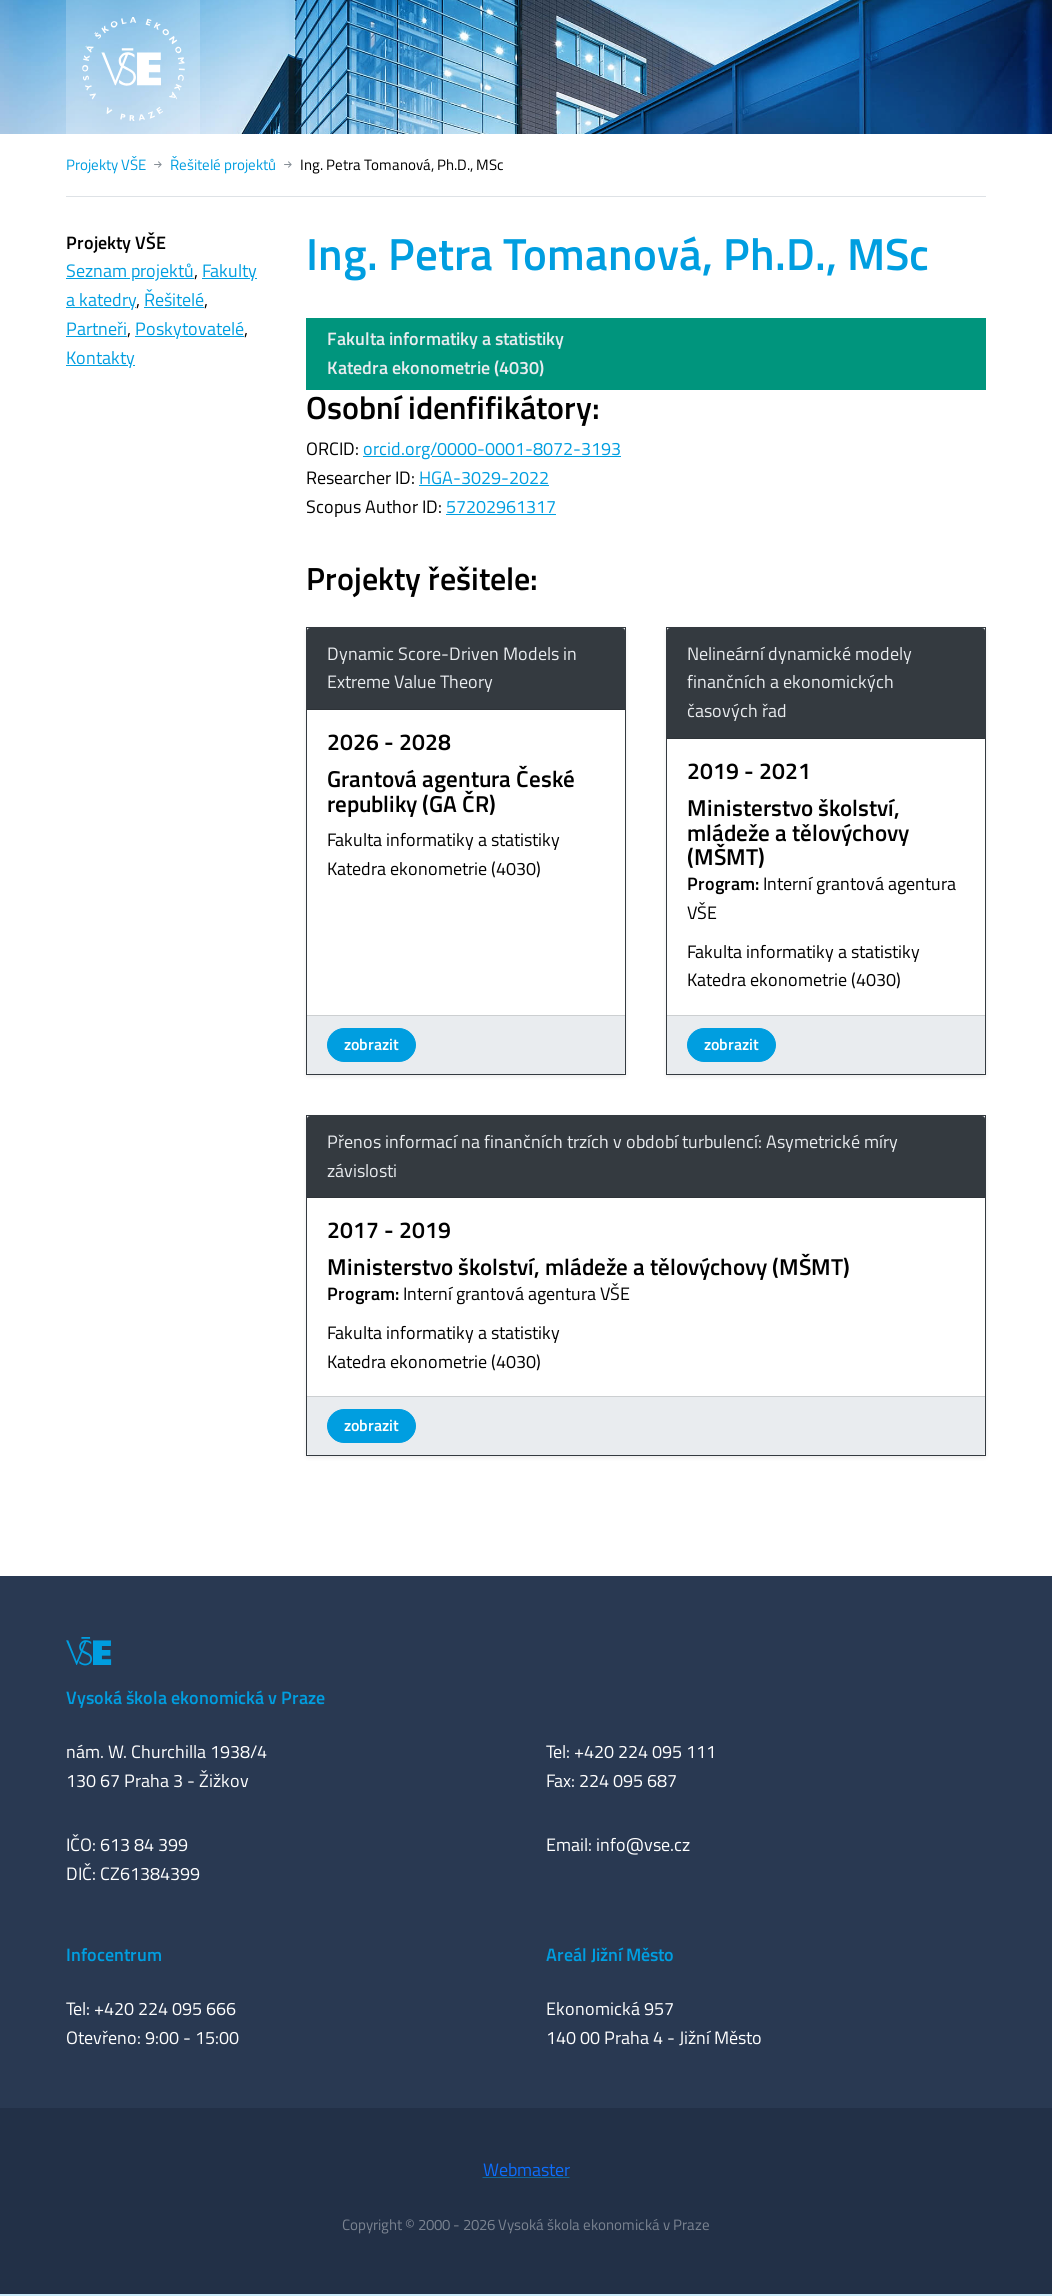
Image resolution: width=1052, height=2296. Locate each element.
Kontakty (100, 357)
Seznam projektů (130, 270)
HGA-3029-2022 (484, 477)
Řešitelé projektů (223, 164)
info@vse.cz (643, 1844)
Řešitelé (174, 299)
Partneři (96, 328)
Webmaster (526, 2169)
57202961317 (501, 506)
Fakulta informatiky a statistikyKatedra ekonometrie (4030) (445, 353)
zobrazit (371, 1044)
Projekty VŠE (106, 164)
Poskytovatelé (189, 328)
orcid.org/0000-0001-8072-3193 (492, 448)
